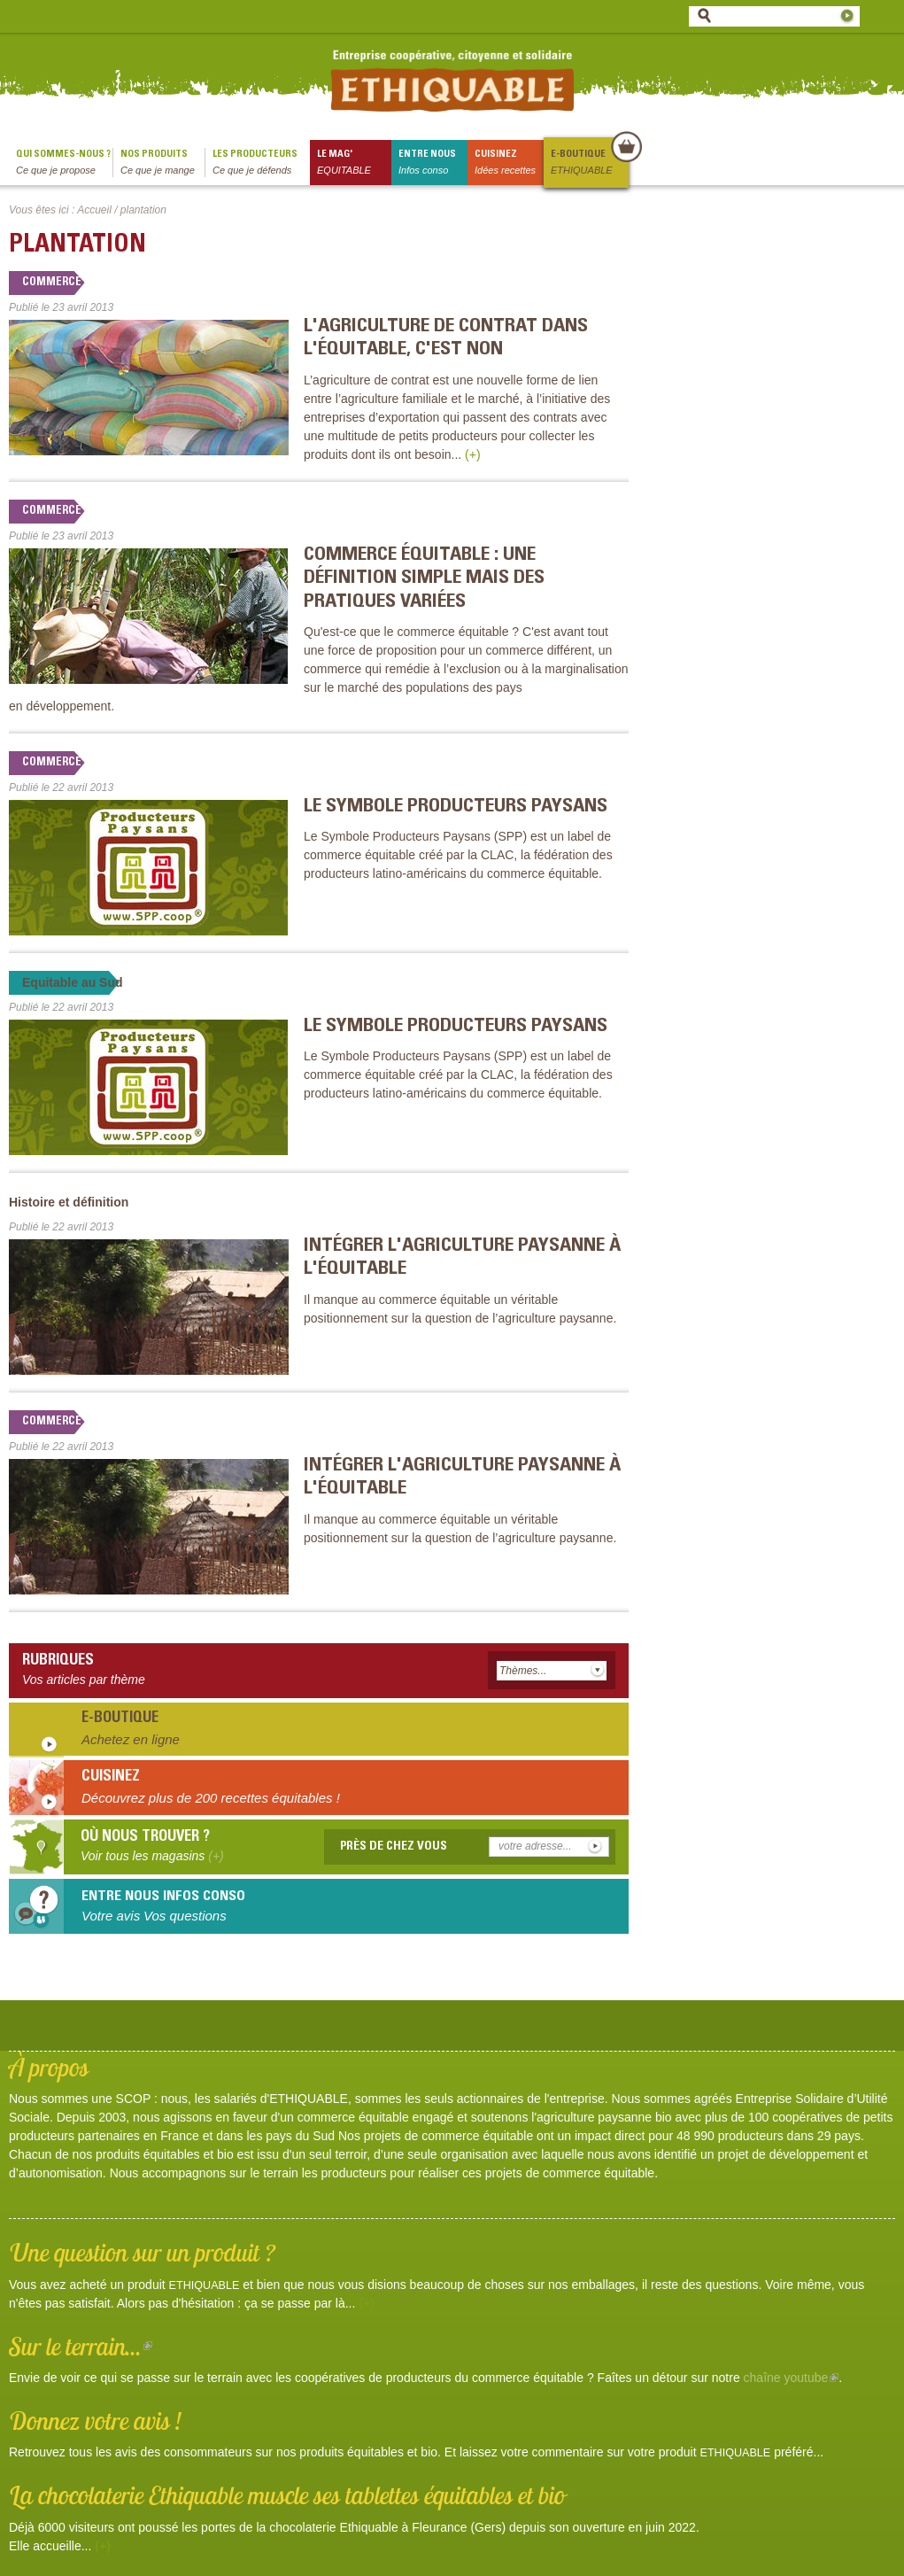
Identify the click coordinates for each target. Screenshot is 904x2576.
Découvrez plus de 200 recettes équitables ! (210, 1797)
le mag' (354, 163)
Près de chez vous (393, 1847)
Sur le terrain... (80, 2346)
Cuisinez (509, 163)
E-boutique (589, 163)
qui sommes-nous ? (64, 163)
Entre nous (432, 163)
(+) (473, 454)
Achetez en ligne (130, 1739)
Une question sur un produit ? (142, 2252)
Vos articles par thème (83, 1679)
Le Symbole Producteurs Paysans (455, 807)
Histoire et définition (68, 1202)
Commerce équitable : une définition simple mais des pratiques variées (424, 579)
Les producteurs (261, 163)
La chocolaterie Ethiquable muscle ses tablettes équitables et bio (287, 2494)
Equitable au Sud (72, 982)
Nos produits (162, 163)
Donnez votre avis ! (95, 2420)
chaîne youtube (791, 2377)
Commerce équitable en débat (108, 283)
